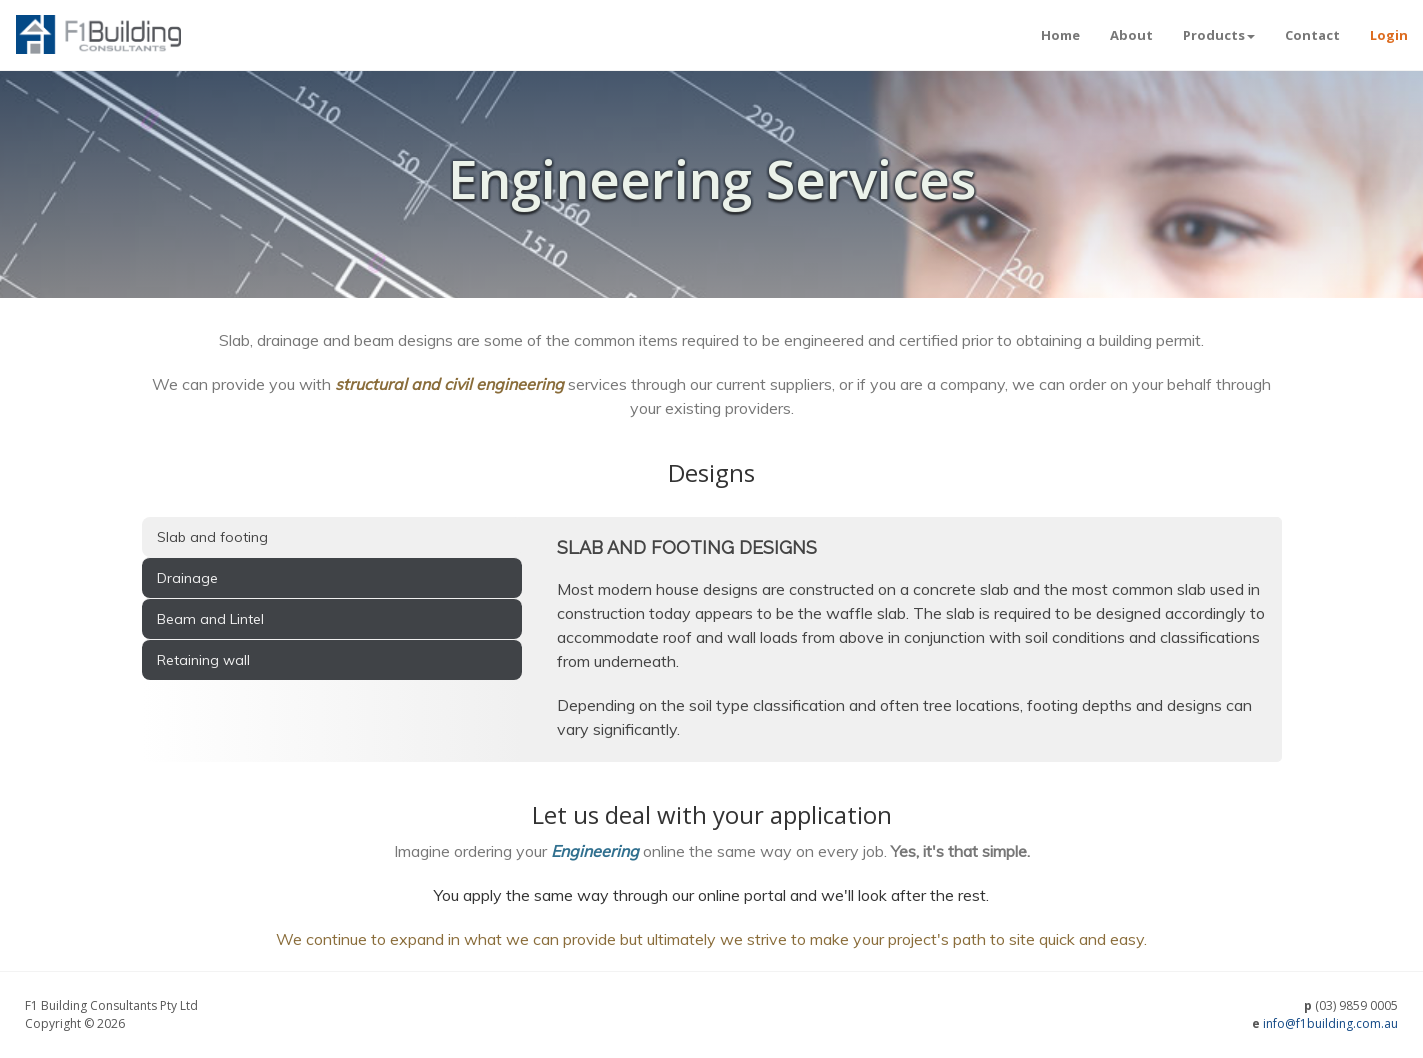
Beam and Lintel (210, 619)
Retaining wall (203, 660)
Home (1060, 35)
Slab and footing (212, 537)
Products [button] (1219, 35)
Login (1389, 35)
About (1131, 35)
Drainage (187, 578)
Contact (1312, 35)
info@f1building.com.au (1330, 1023)
